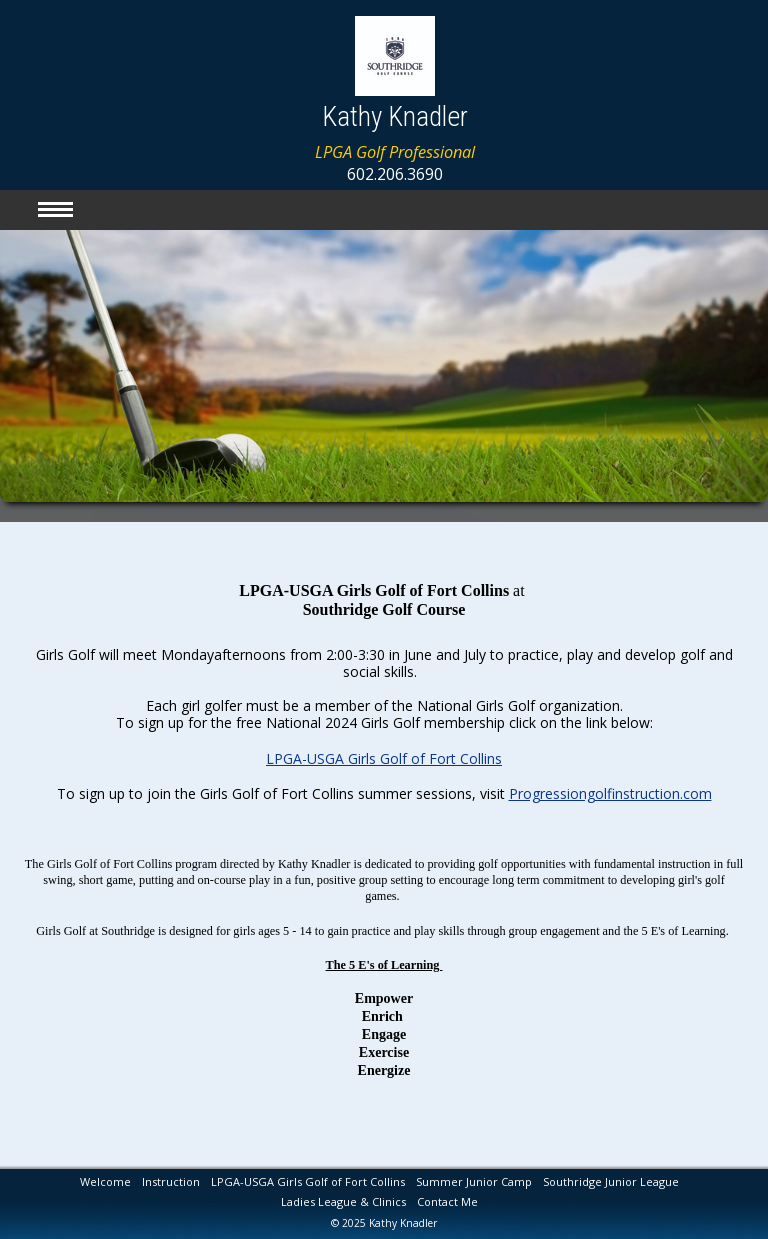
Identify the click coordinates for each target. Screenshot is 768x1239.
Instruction (171, 1181)
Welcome (105, 1181)
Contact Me (447, 1201)
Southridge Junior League (611, 1181)
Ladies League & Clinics (343, 1201)
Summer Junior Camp (474, 1181)
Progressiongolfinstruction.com (610, 789)
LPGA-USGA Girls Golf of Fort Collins (384, 754)
